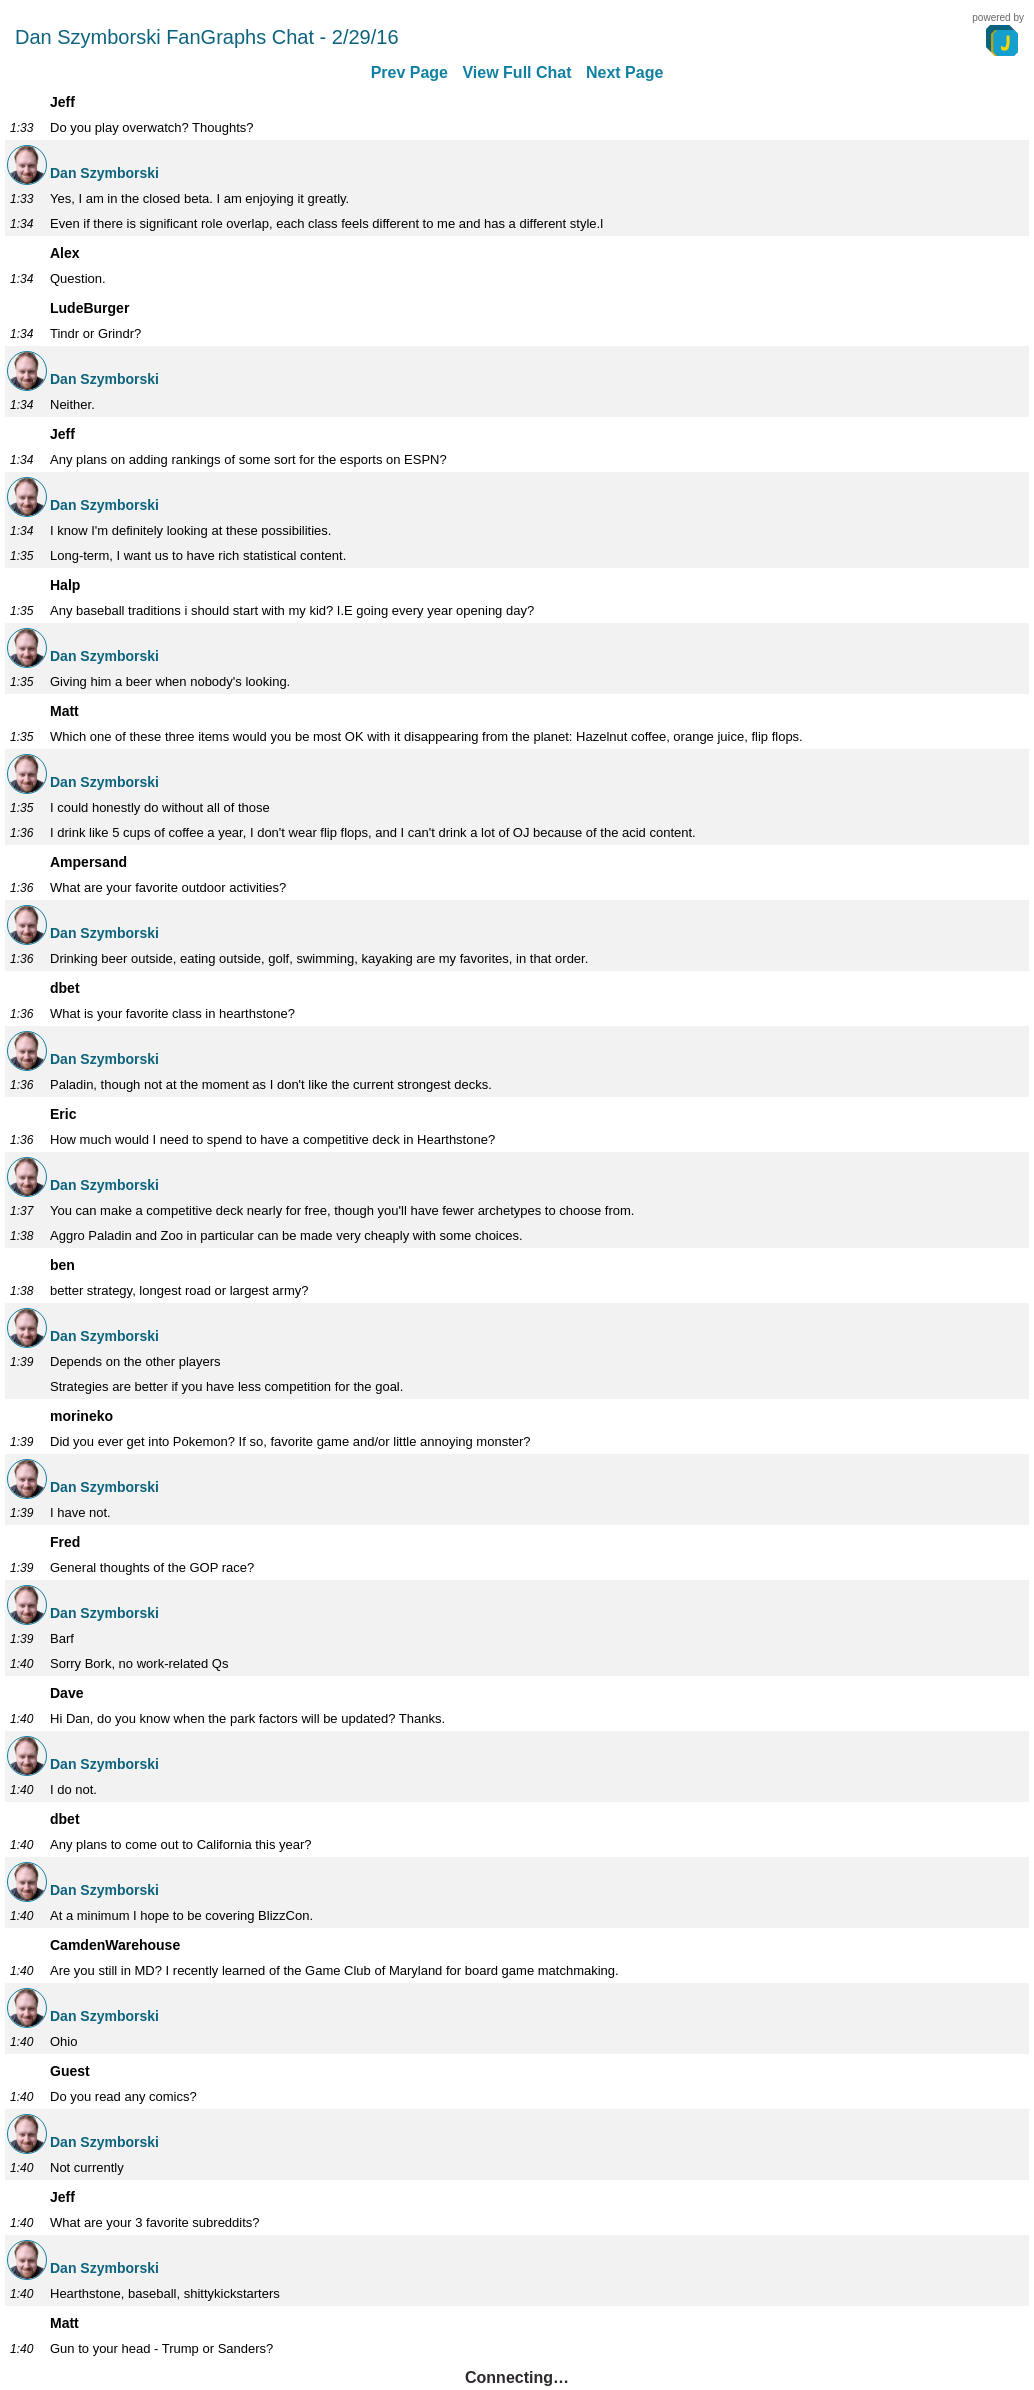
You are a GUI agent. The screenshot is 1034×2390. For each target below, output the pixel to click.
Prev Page (409, 72)
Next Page (624, 72)
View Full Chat (516, 72)
